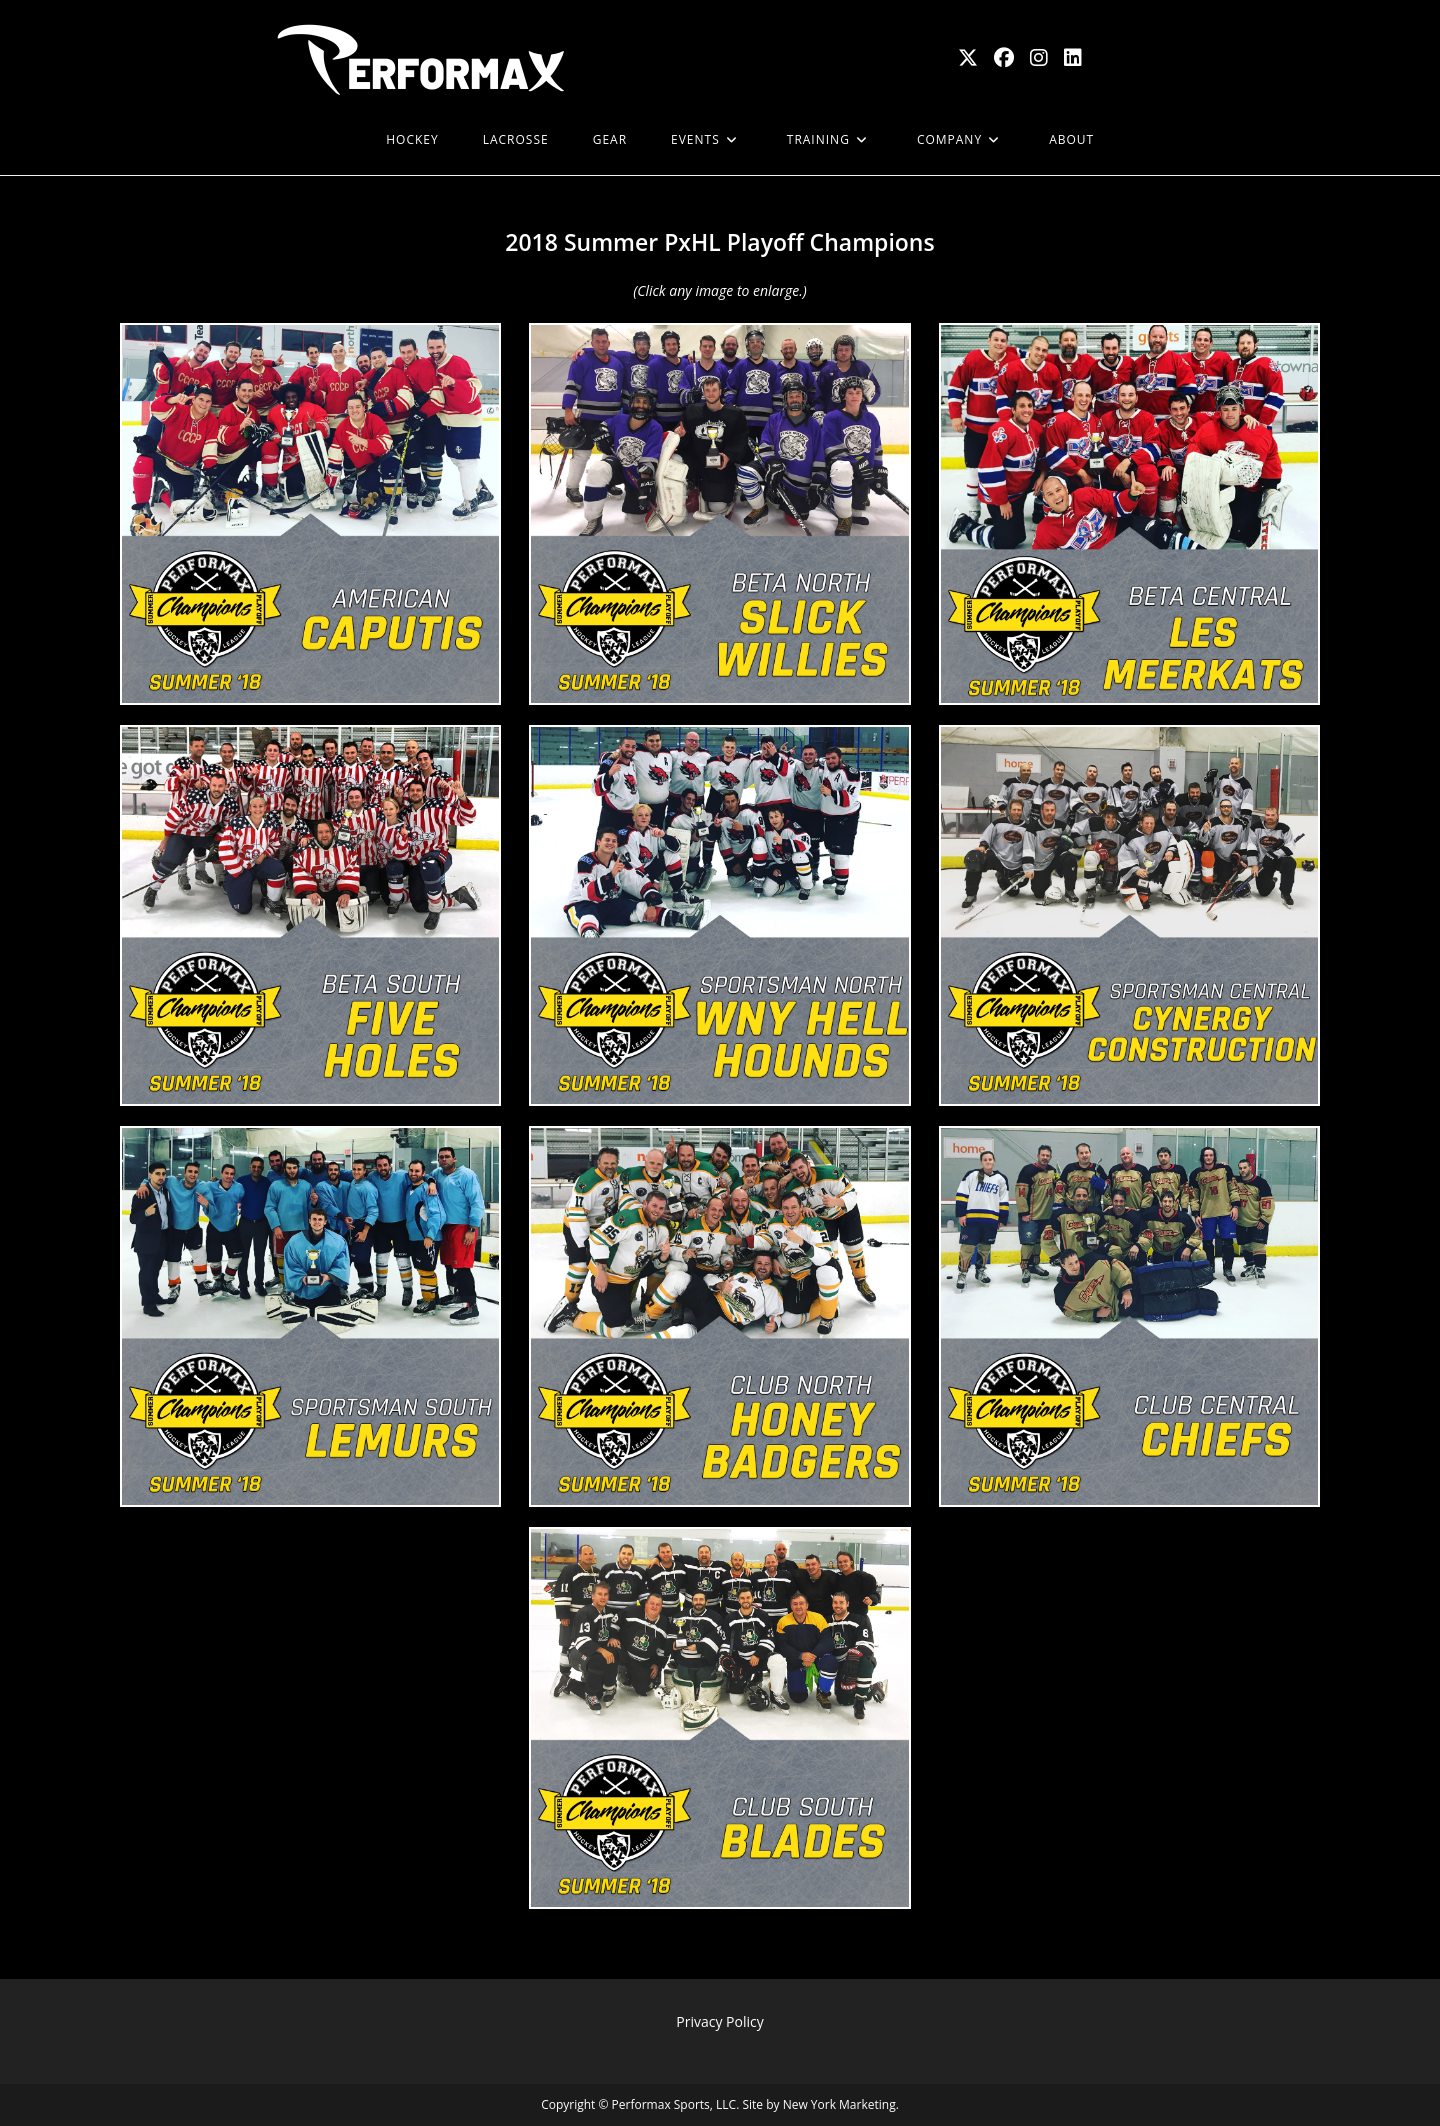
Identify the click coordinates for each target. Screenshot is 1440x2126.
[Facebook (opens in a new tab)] (1004, 58)
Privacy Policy (719, 2021)
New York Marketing (839, 2104)
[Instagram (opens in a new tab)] (1039, 58)
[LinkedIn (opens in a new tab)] (1073, 58)
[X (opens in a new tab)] (968, 58)
